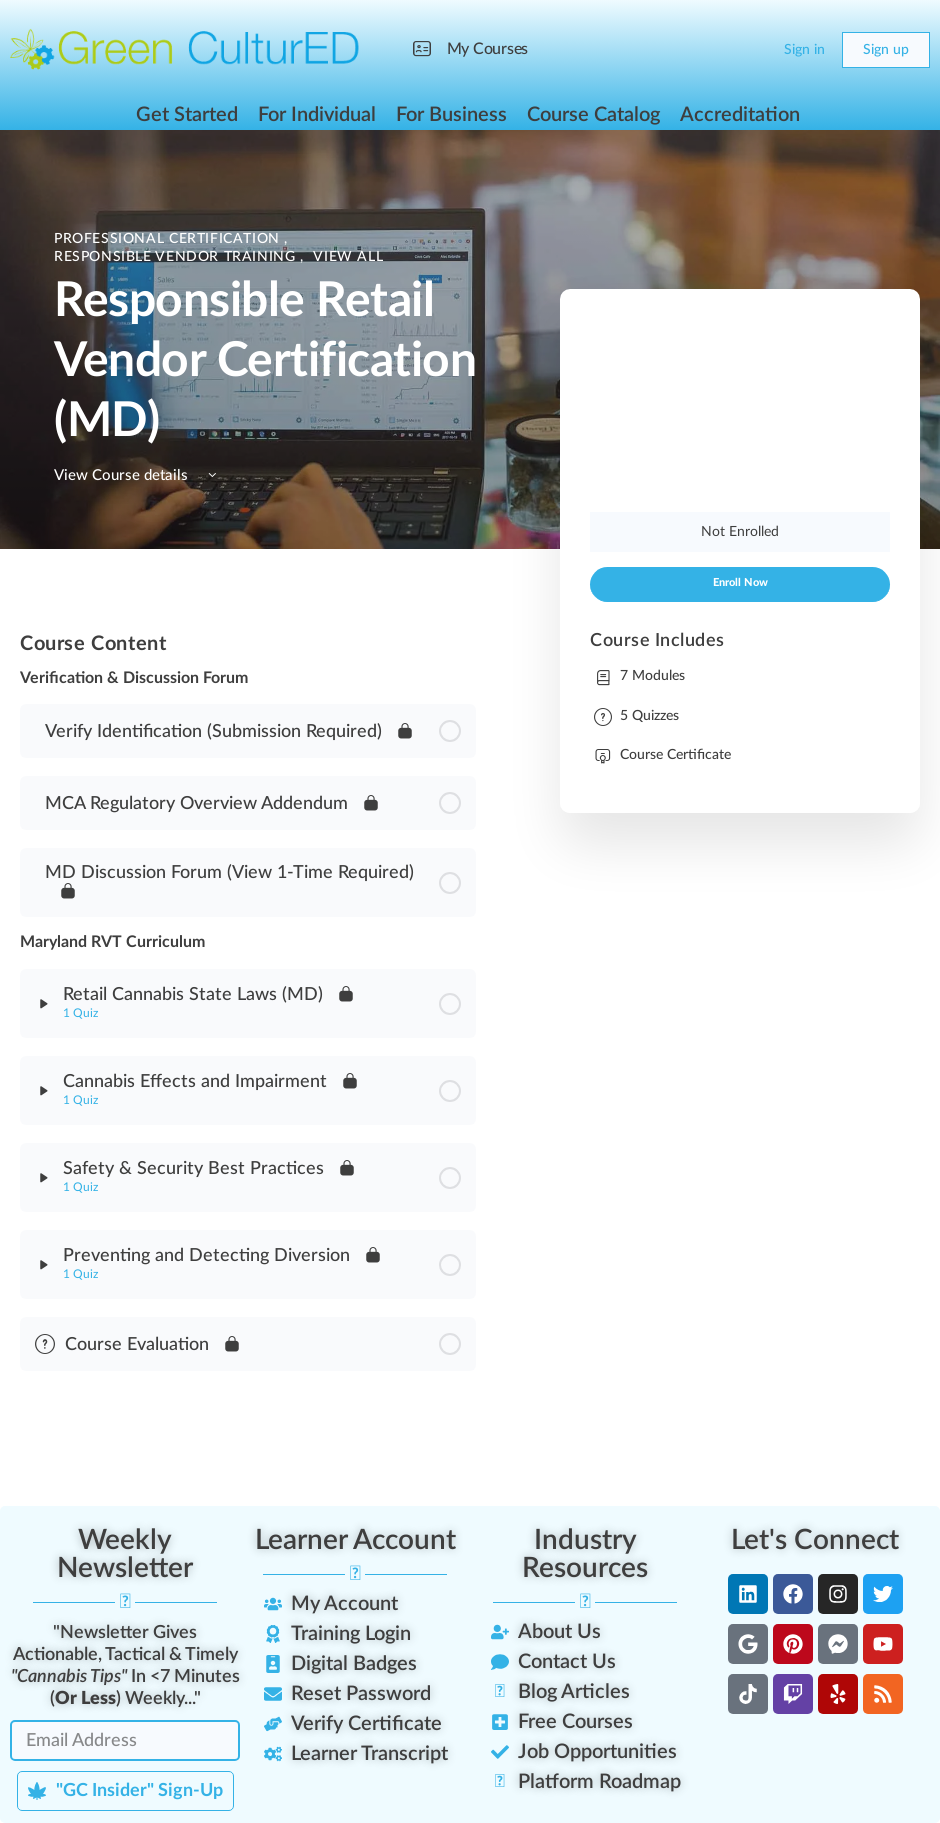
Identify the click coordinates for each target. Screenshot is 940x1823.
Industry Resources (585, 1554)
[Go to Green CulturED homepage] (185, 49)
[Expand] (44, 1004)
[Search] (712, 50)
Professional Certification (169, 239)
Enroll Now (740, 583)
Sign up (886, 50)
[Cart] (752, 50)
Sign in (804, 50)
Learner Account (355, 1540)
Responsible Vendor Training (177, 257)
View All (348, 257)
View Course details (138, 475)
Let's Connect (815, 1540)
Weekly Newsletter (125, 1554)
